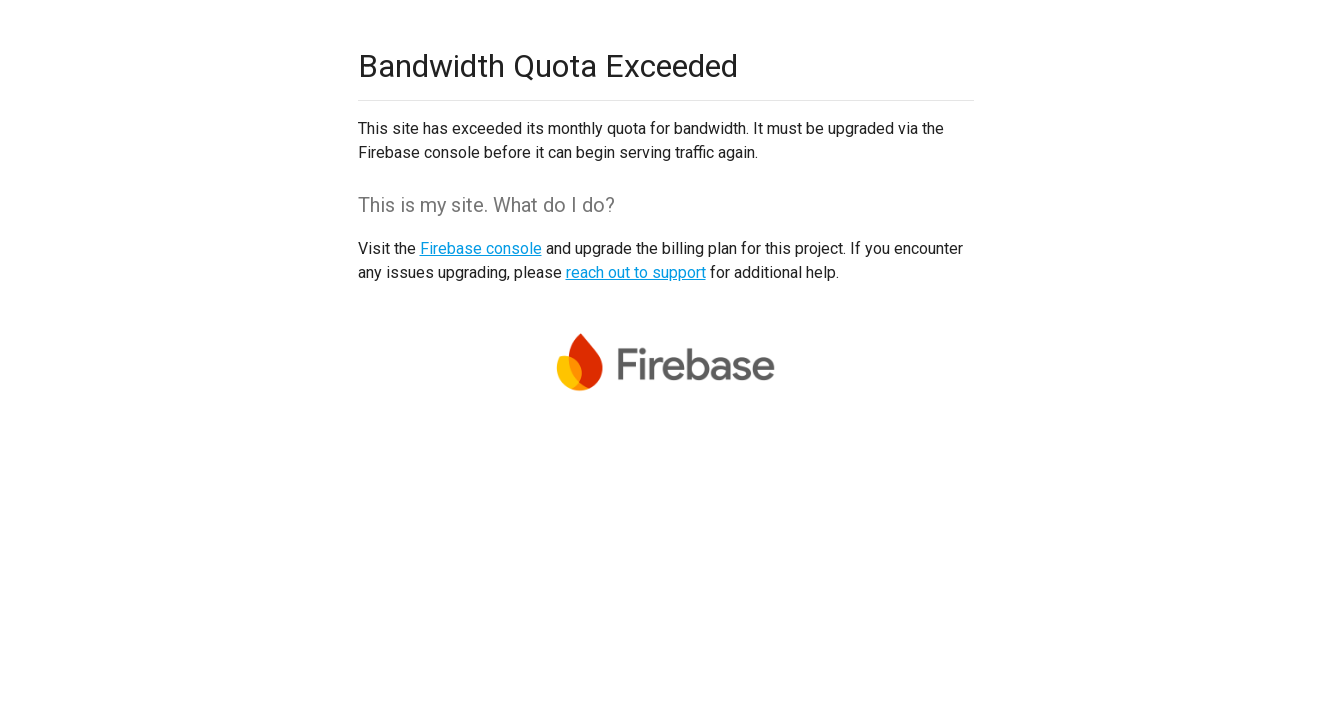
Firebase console (481, 248)
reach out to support (636, 272)
